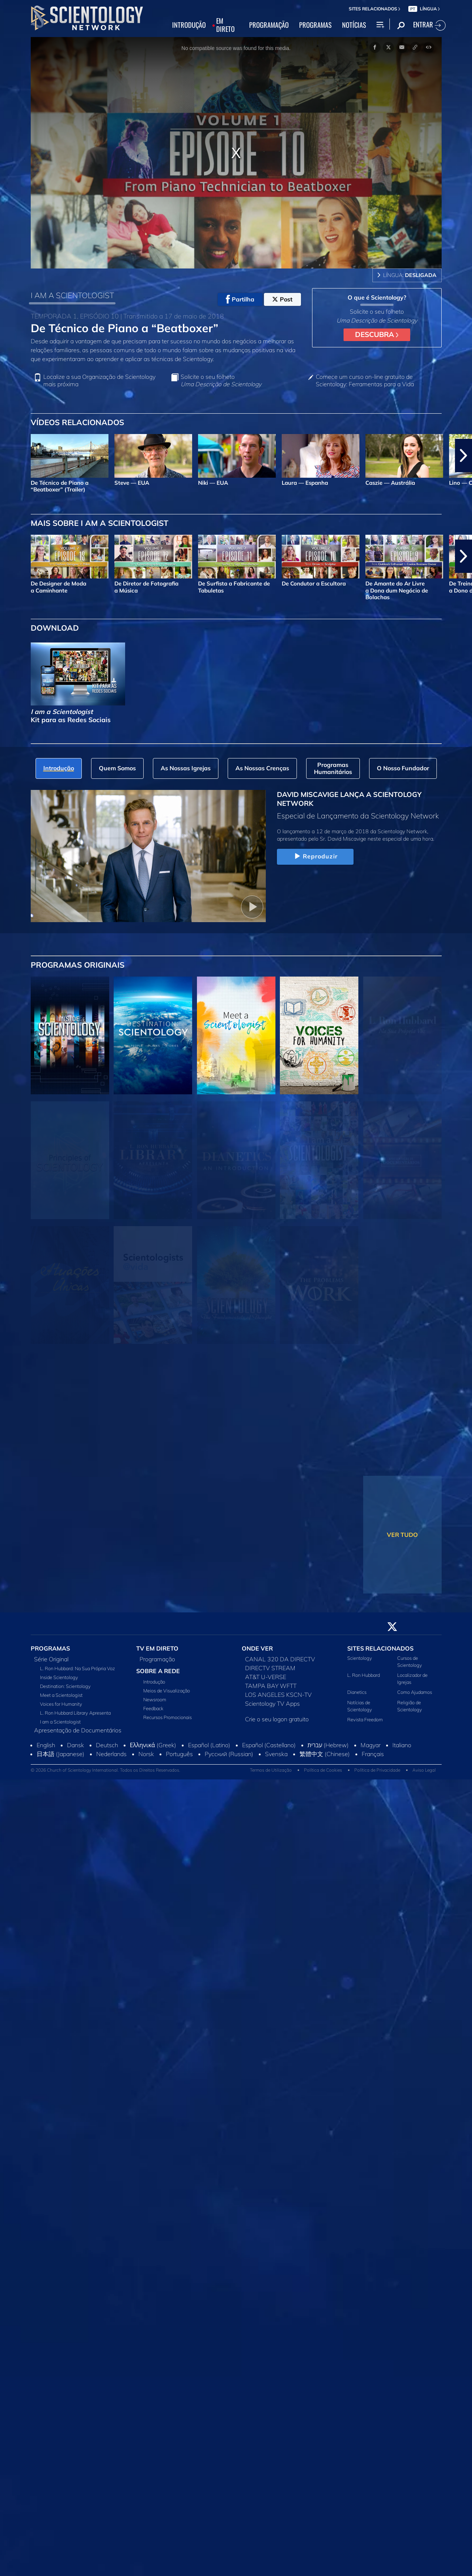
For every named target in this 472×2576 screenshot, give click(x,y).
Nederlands (111, 1754)
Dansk (75, 1745)
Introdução (154, 1682)
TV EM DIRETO (157, 1648)
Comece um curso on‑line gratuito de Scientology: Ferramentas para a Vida (365, 380)
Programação (157, 1659)
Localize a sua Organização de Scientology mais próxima (99, 380)
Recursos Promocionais (167, 1717)
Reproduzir (315, 856)
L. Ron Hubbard (363, 1675)
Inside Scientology (59, 1677)
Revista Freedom (365, 1719)
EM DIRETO (225, 25)
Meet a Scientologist (61, 1695)
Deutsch (107, 1745)
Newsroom (154, 1699)
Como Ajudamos (414, 1692)
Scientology (359, 1658)
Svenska (276, 1754)
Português (179, 1754)
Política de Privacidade (377, 1770)
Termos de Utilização (271, 1770)
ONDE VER (257, 1648)
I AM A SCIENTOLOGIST (72, 295)
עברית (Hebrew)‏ (328, 1745)
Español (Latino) (209, 1745)
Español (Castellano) (269, 1745)
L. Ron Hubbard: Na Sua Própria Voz (77, 1668)
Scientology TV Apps (272, 1703)
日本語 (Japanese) (60, 1754)
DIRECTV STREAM (270, 1668)
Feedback (153, 1708)
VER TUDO (402, 1534)
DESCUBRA (376, 334)
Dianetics (356, 1692)
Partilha (240, 299)
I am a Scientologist (60, 1722)
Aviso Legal (424, 1770)
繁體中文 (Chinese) (324, 1754)
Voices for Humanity (61, 1704)
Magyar (371, 1745)
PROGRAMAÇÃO (269, 25)
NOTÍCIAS (354, 25)
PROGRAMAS (315, 25)
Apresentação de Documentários (77, 1730)
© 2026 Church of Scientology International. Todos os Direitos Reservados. (105, 1770)
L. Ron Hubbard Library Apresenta (75, 1713)
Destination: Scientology (65, 1686)
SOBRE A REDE (158, 1671)
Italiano (401, 1745)
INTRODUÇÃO (189, 25)
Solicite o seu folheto (221, 380)
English (46, 1745)
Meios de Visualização (166, 1691)
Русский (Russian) (229, 1754)
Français (373, 1754)
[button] (463, 455)
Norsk (146, 1754)
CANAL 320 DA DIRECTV (280, 1659)
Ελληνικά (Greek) (153, 1745)
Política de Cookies (323, 1770)
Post (282, 299)
